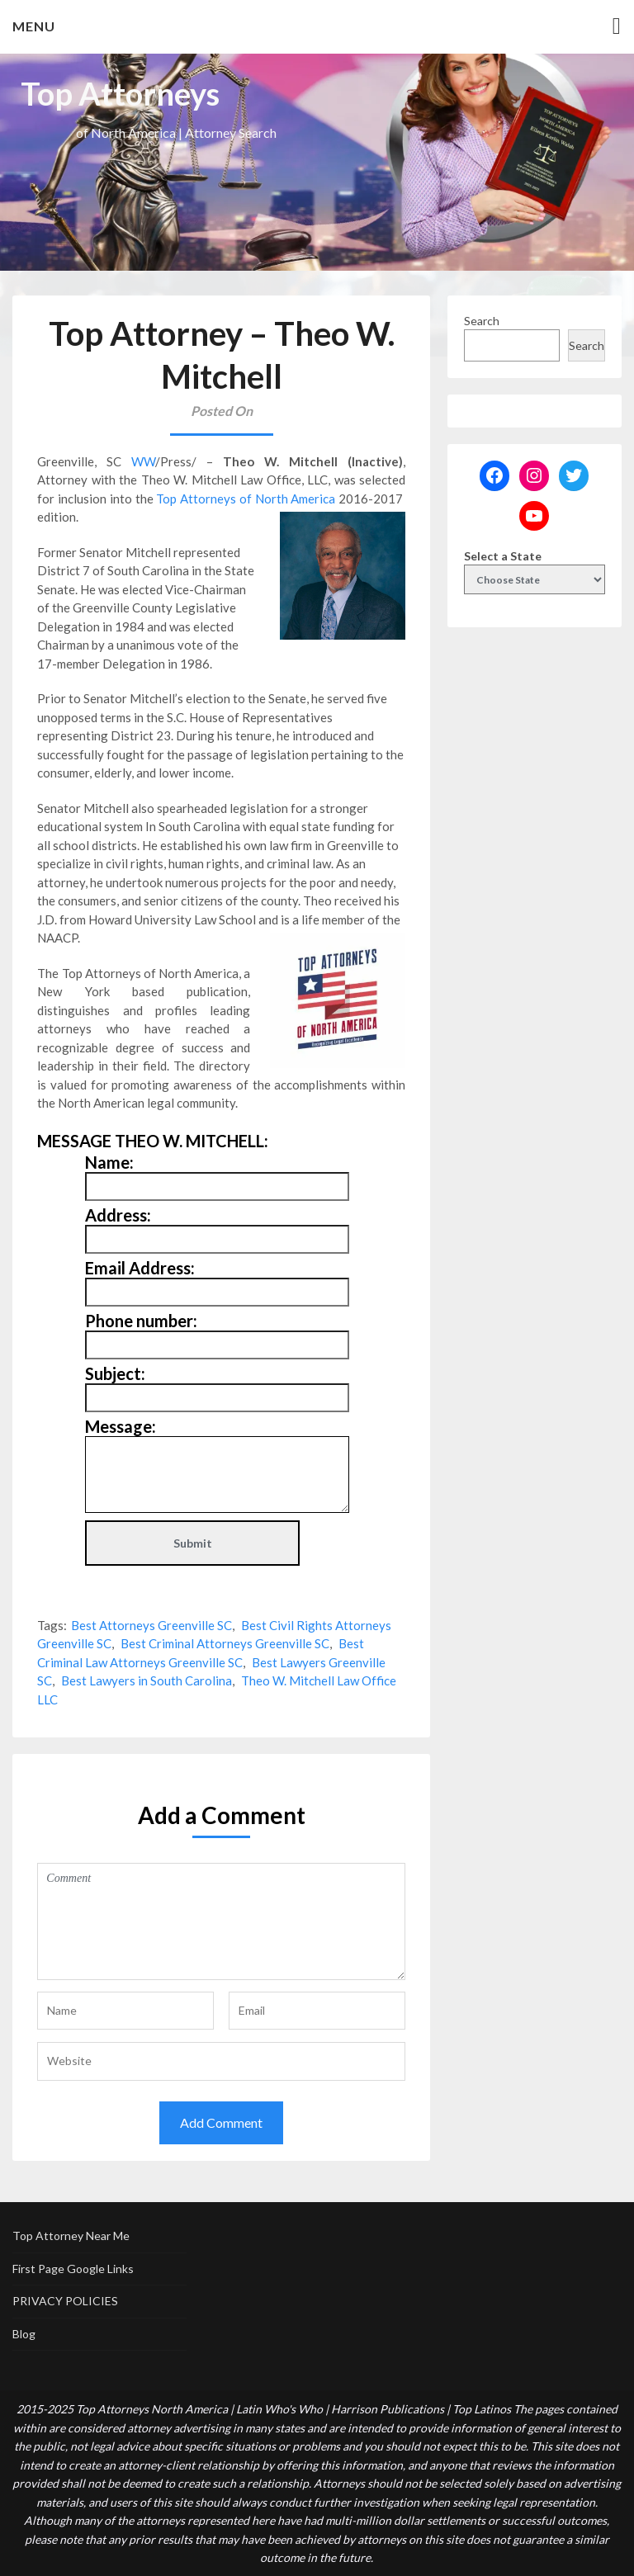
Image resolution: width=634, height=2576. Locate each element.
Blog (23, 2334)
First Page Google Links (73, 2269)
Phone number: (141, 1321)
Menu (33, 26)
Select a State (503, 556)
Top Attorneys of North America (245, 498)
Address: (118, 1215)
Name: (109, 1162)
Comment (221, 1921)
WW (143, 461)
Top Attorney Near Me (71, 2236)
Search (481, 321)
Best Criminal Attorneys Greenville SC (225, 1643)
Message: (120, 1426)
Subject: (115, 1373)
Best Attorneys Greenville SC (151, 1625)
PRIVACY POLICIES (65, 2301)
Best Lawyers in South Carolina (146, 1680)
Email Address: (140, 1268)
